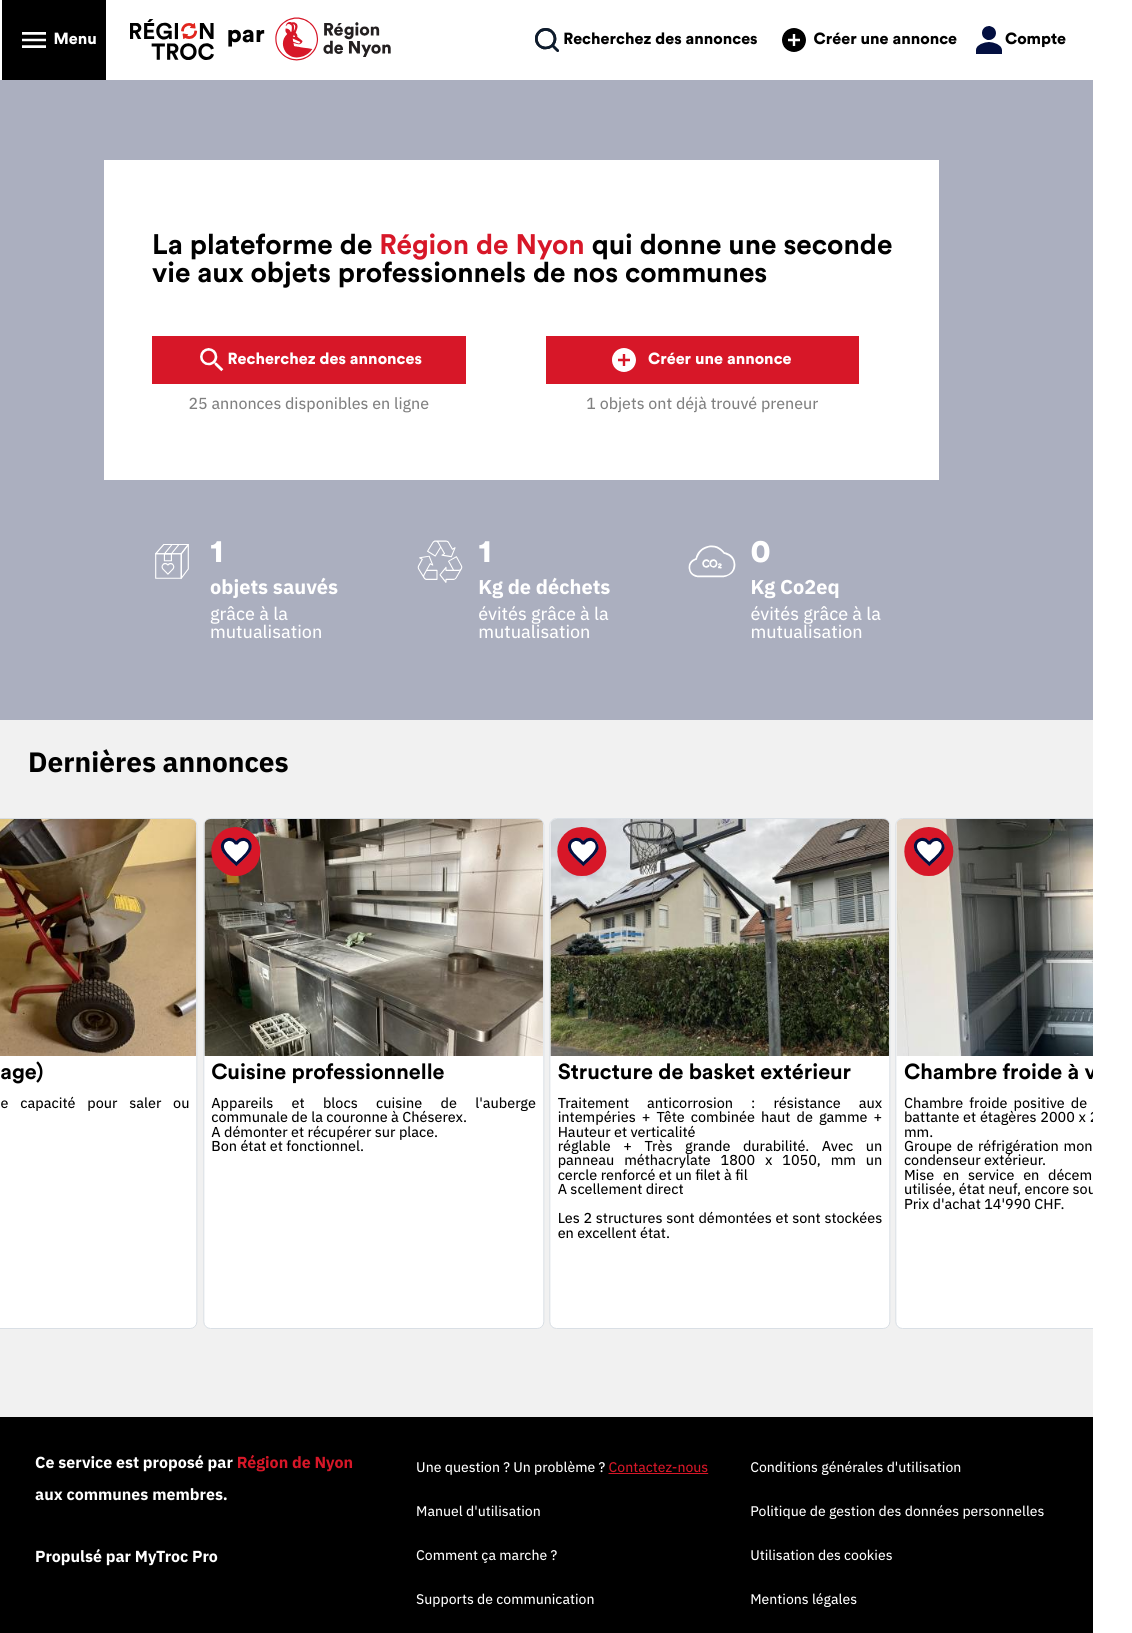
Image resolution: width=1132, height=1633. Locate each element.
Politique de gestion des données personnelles (923, 1511)
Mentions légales (829, 1599)
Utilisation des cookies (847, 1555)
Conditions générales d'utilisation (881, 1467)
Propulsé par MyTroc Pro (139, 1557)
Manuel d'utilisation (504, 1511)
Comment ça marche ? (512, 1555)
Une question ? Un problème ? (588, 1467)
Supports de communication (531, 1599)
